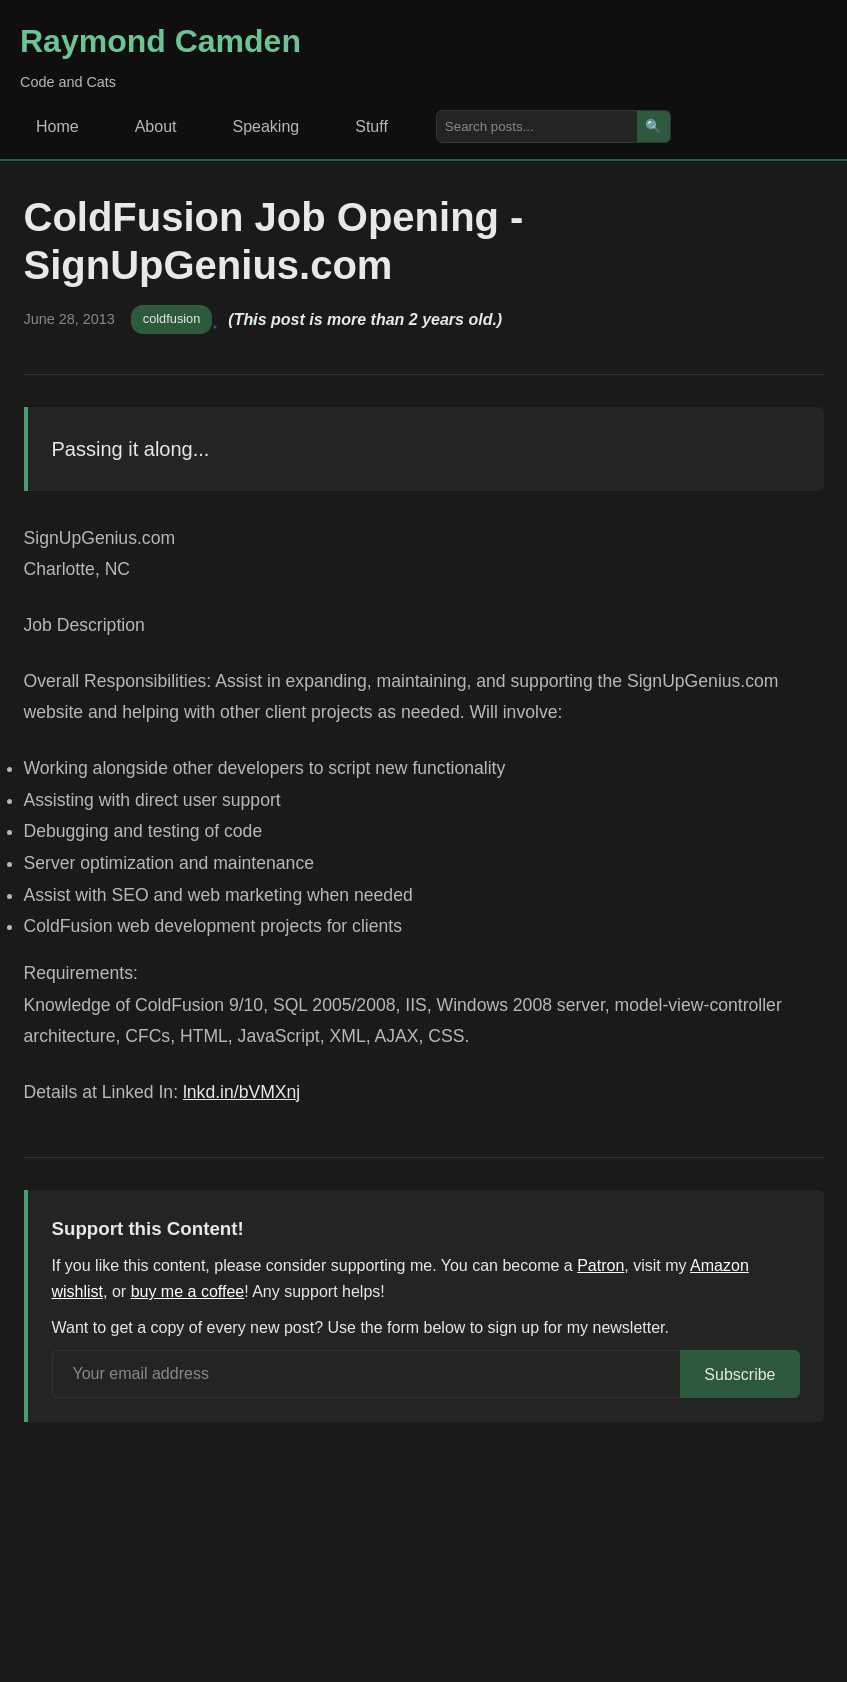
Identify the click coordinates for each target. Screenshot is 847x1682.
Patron (600, 1265)
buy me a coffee (188, 1291)
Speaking (266, 126)
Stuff (371, 126)
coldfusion (172, 318)
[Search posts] (537, 126)
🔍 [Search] (653, 126)
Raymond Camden (160, 41)
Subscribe (739, 1374)
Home (57, 126)
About (156, 126)
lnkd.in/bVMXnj (241, 1092)
